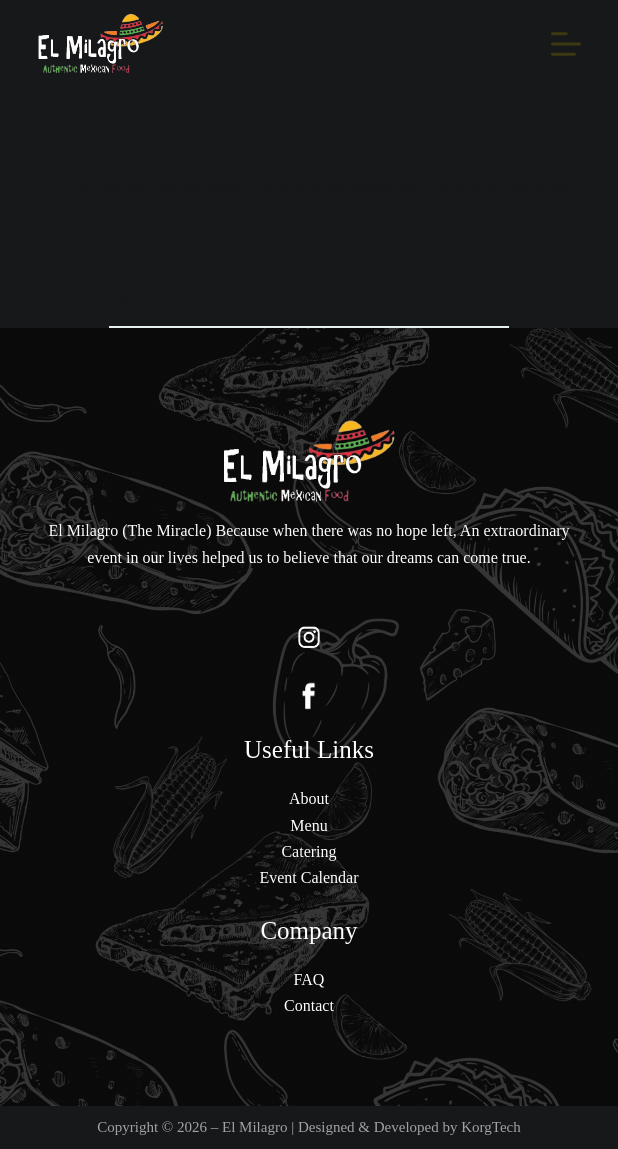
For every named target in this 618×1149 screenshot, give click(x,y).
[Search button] (479, 298)
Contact (309, 1005)
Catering (308, 851)
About (309, 798)
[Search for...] (279, 298)
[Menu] (566, 44)
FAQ (309, 979)
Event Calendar (308, 877)
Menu (308, 825)
